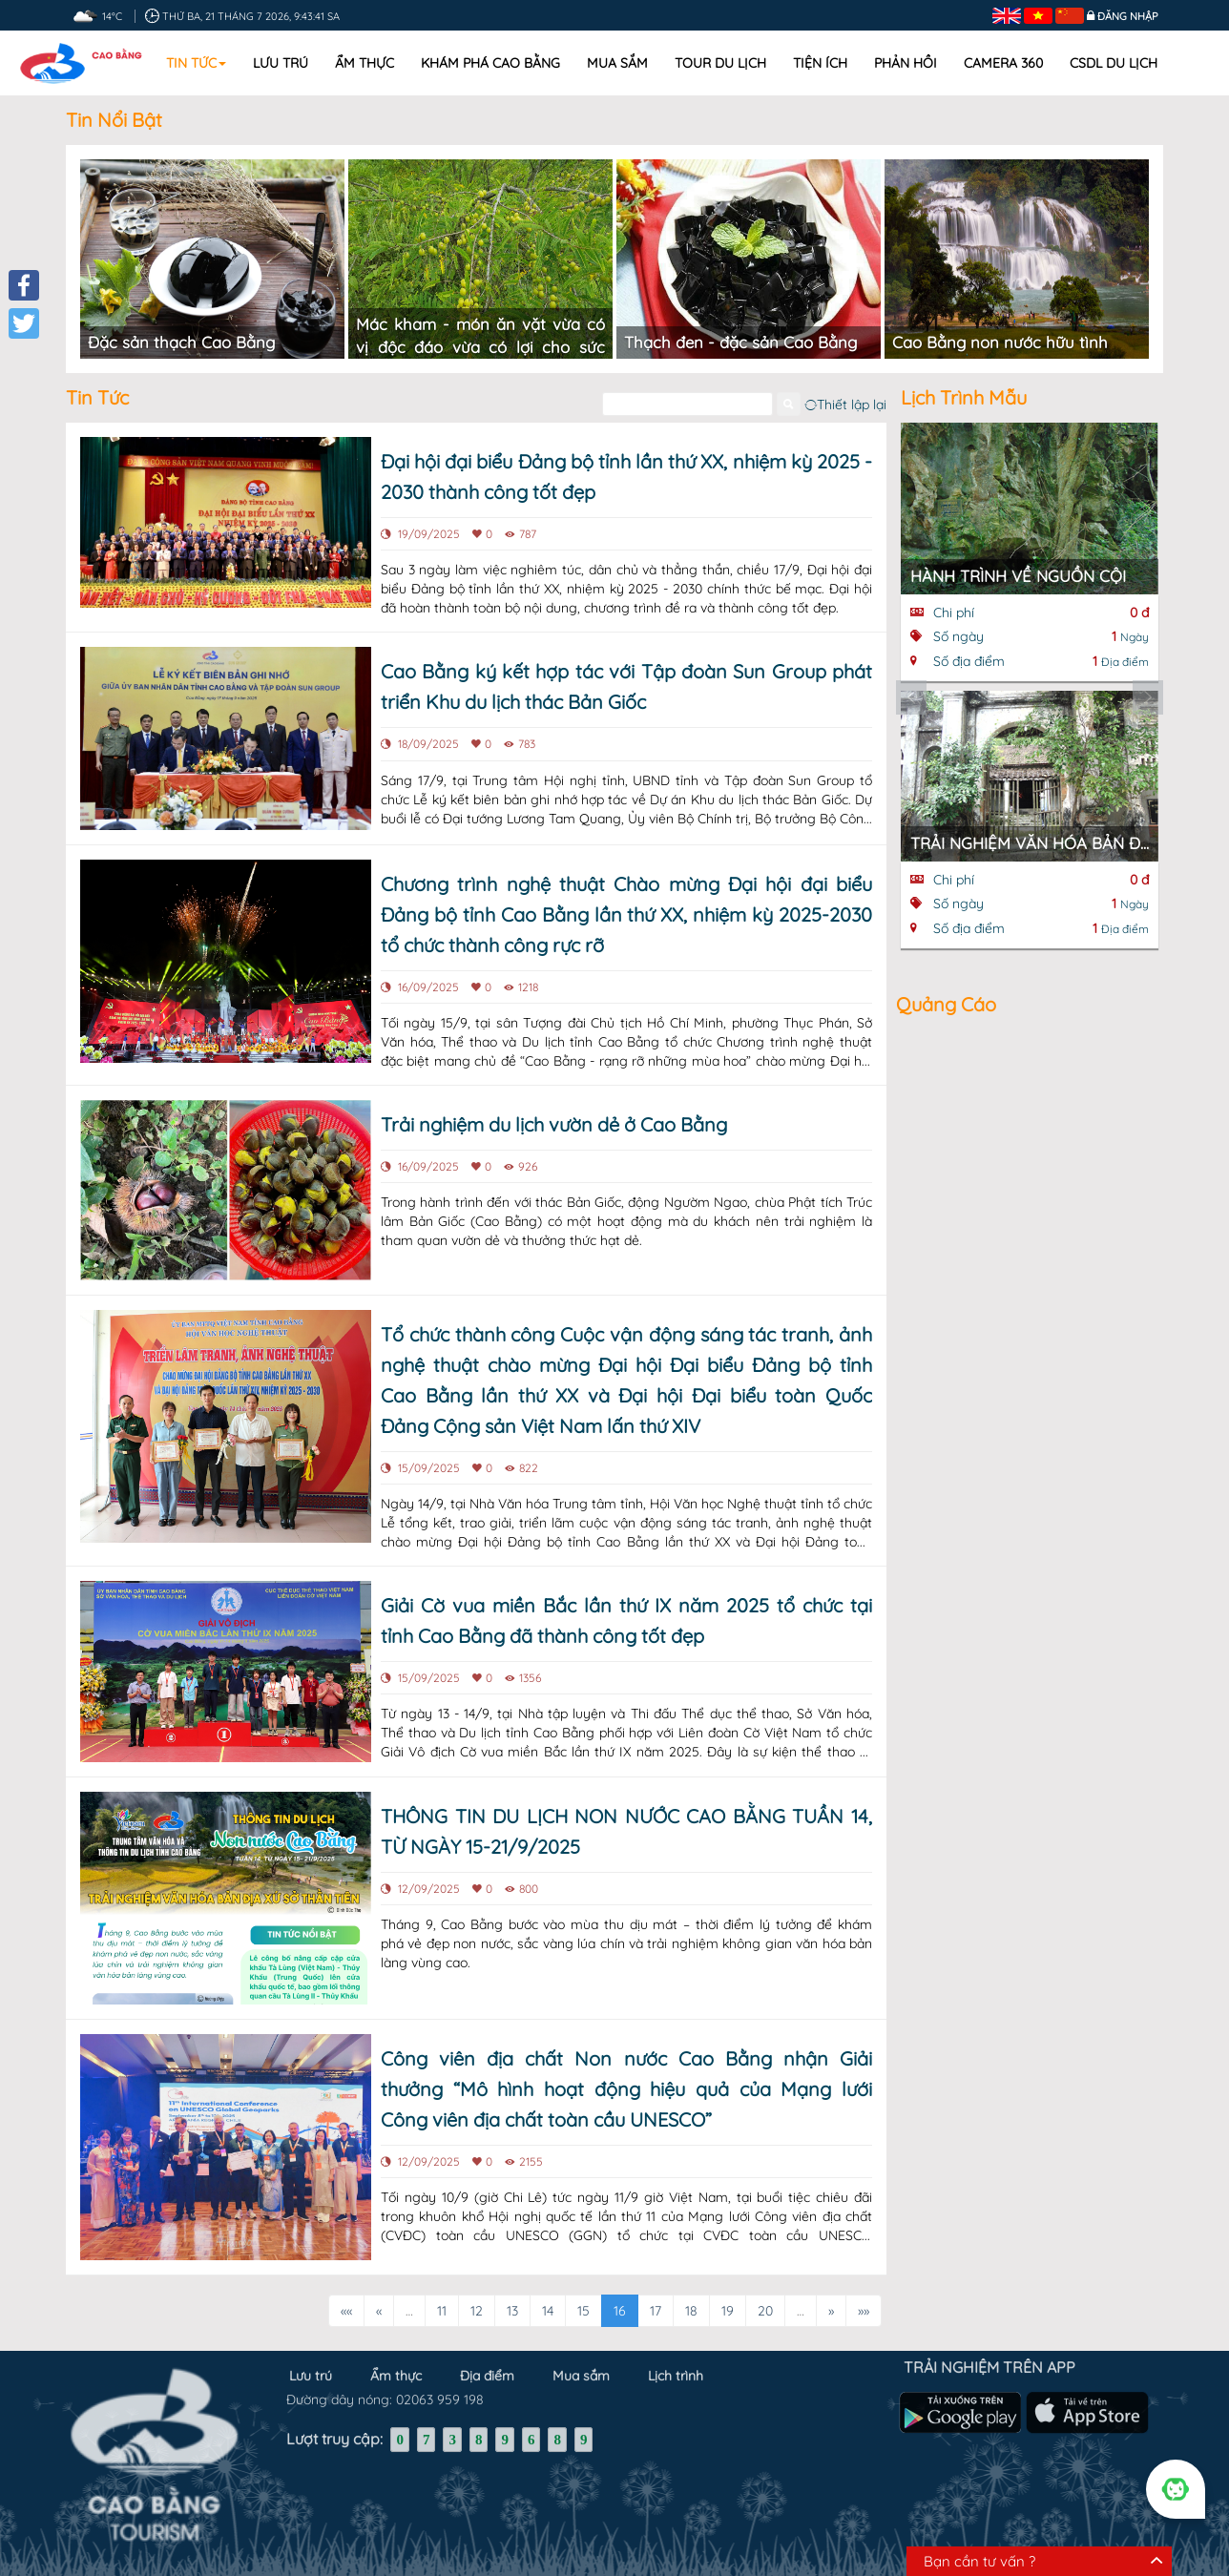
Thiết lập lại (845, 383)
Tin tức (196, 63)
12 (476, 2289)
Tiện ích (820, 63)
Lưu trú (280, 63)
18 (691, 2289)
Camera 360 (1003, 63)
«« (346, 2289)
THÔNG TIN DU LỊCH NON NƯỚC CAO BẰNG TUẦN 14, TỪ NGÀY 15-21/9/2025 (626, 1810)
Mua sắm (617, 63)
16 (620, 2289)
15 (583, 2289)
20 (765, 2289)
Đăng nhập (1127, 16)
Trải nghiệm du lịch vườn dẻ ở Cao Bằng (554, 1103)
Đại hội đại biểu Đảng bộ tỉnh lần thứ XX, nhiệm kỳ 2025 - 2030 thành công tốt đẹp (626, 455)
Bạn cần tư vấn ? (979, 2561)
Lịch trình (675, 2342)
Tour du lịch (720, 63)
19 (727, 2289)
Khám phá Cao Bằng (490, 63)
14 (547, 2289)
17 (655, 2289)
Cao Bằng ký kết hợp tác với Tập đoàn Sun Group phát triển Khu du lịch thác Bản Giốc (626, 666)
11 (442, 2289)
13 (512, 2289)
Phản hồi (905, 63)
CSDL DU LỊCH (1113, 63)
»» (863, 2289)
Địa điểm (487, 2342)
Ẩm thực (364, 63)
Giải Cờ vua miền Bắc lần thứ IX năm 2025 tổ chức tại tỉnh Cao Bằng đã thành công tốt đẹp (626, 1599)
